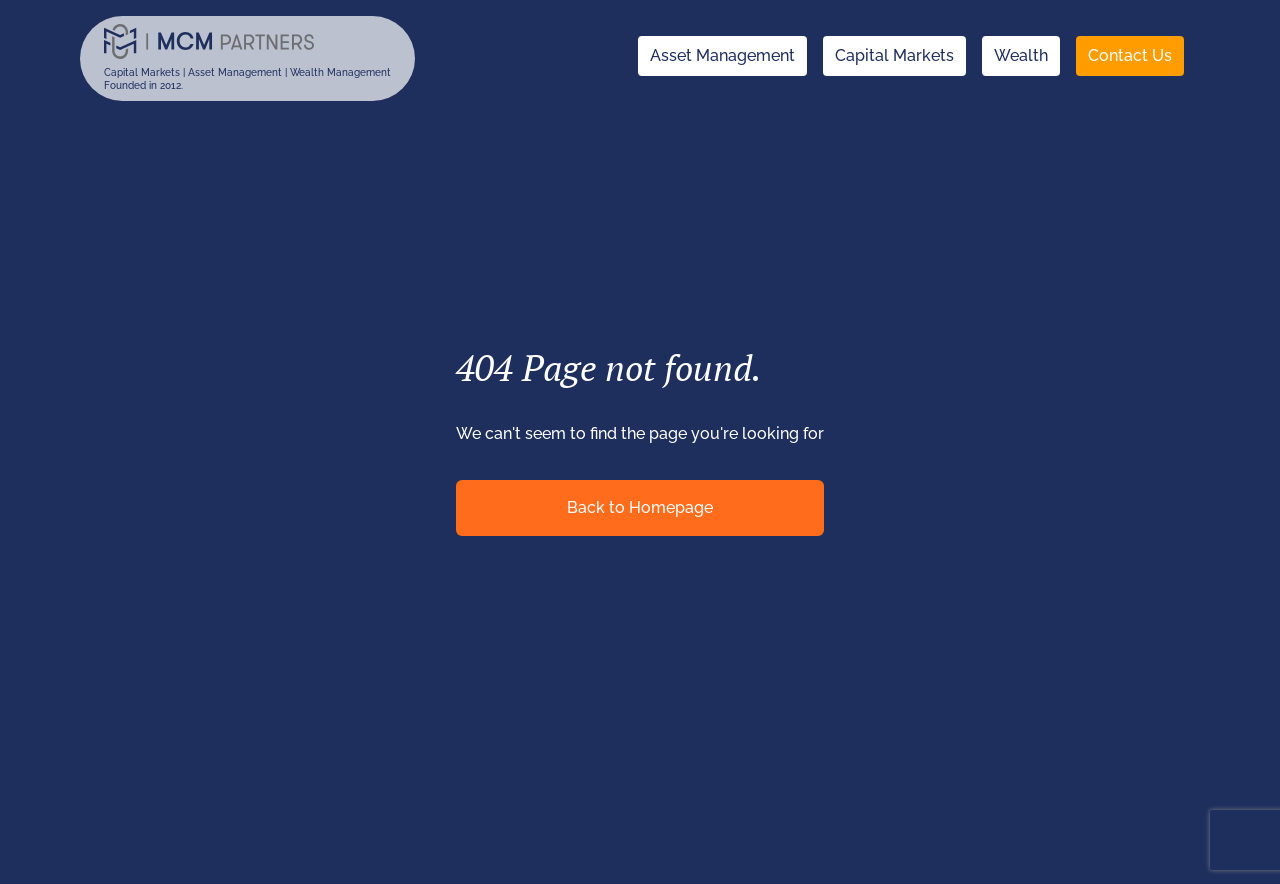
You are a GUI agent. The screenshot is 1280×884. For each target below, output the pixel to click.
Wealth (1021, 55)
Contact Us (1130, 55)
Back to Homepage (640, 507)
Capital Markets (894, 55)
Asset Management (722, 55)
